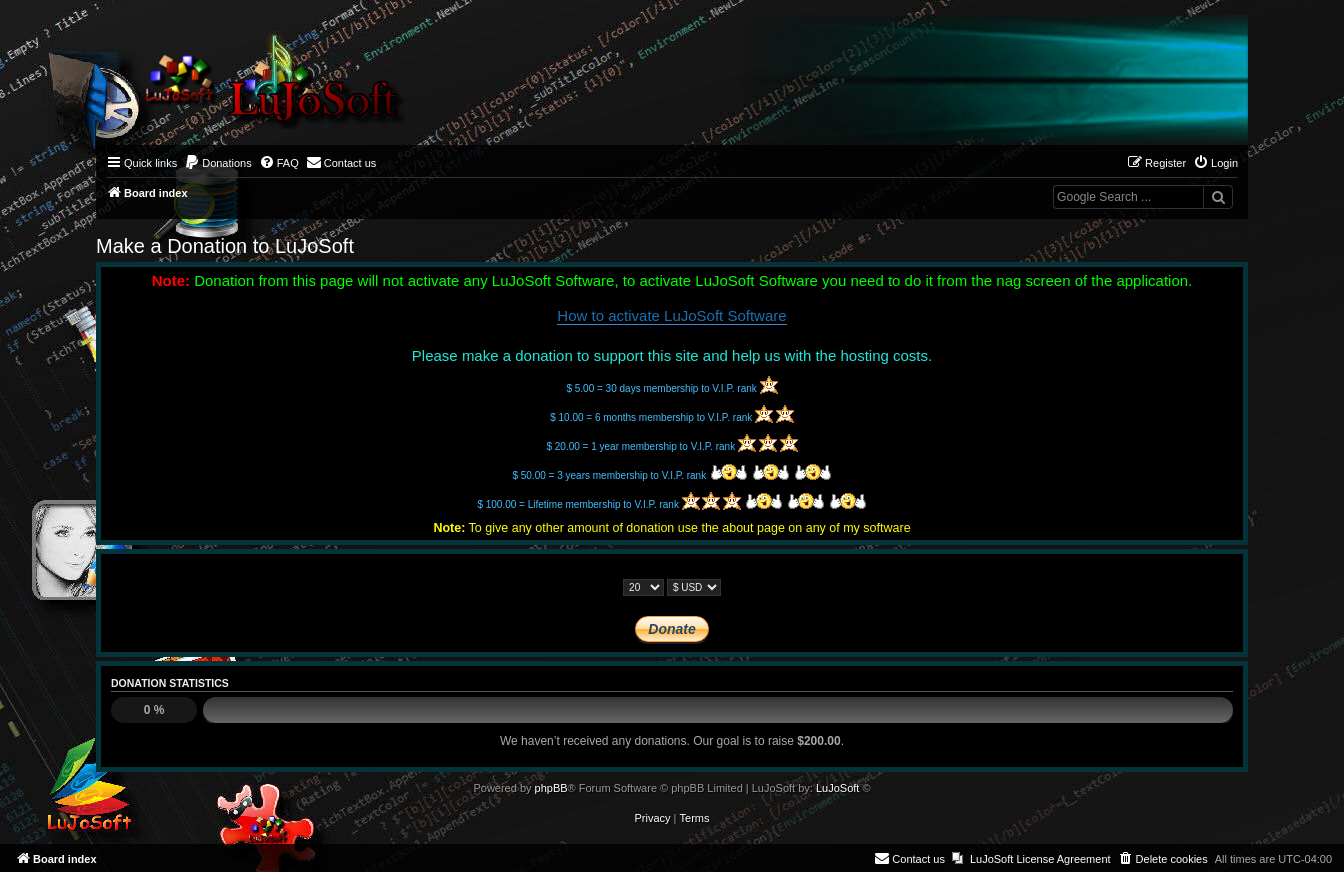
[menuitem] (218, 163)
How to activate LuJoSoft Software (671, 315)
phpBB (551, 788)
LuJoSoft (837, 788)
